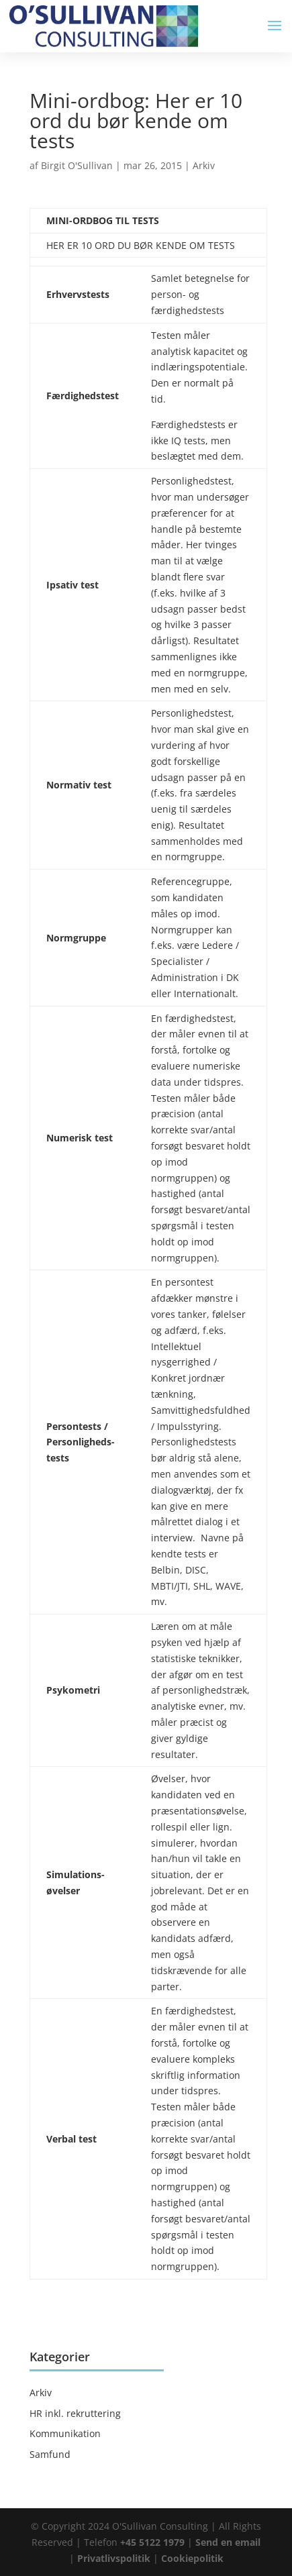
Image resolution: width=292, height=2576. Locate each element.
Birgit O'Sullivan (77, 165)
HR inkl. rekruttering (75, 2413)
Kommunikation (65, 2433)
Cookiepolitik (192, 2558)
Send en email (227, 2542)
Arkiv (204, 165)
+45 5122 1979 (152, 2542)
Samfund (50, 2454)
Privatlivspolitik (115, 2558)
